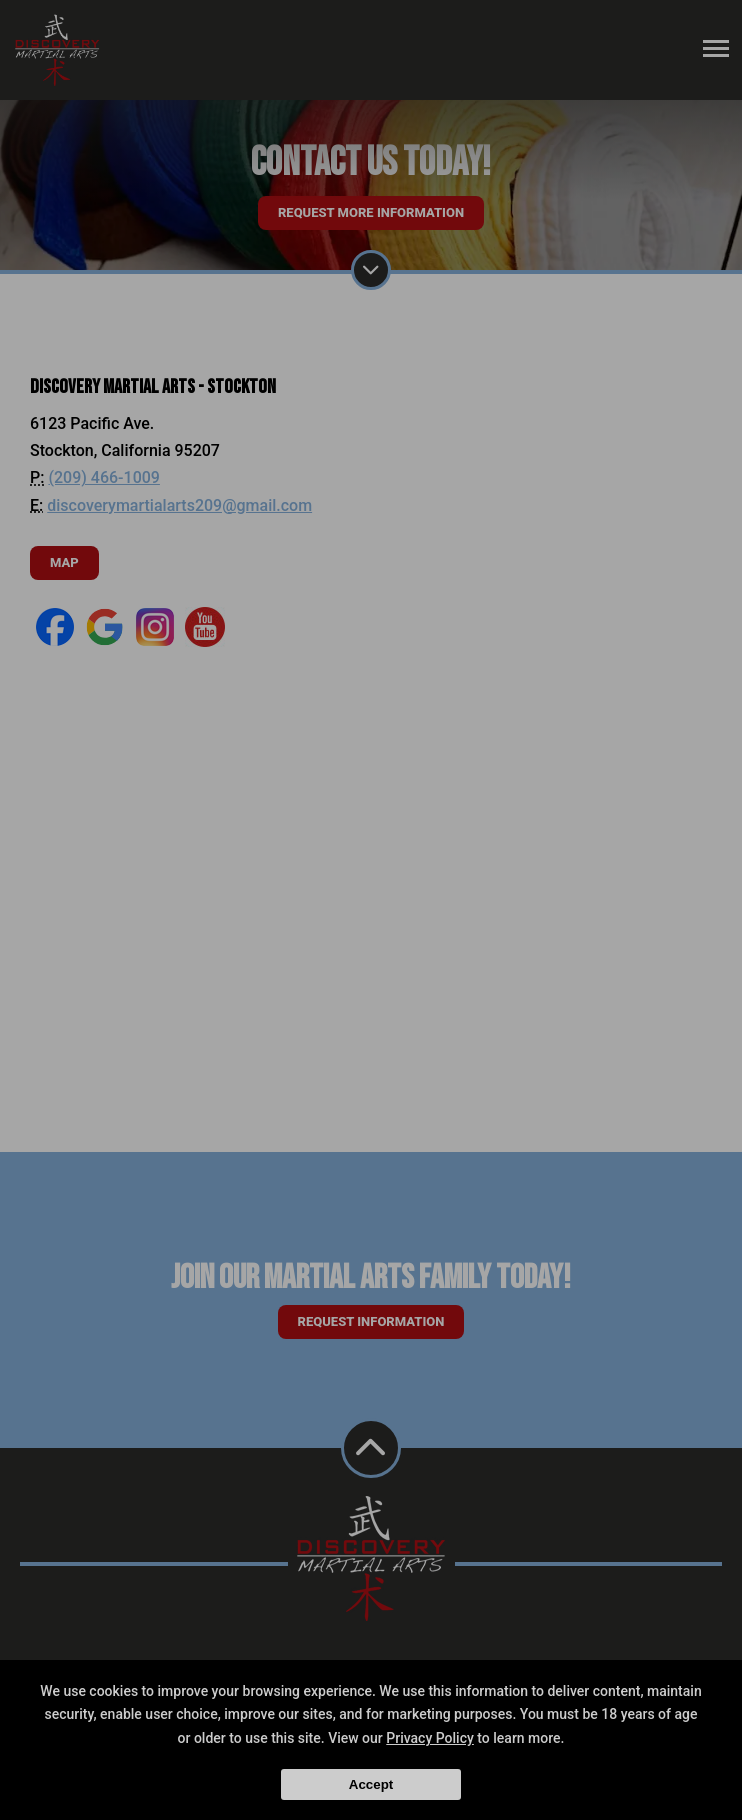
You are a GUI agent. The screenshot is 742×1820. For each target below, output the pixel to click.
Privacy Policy (430, 1738)
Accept (371, 1784)
